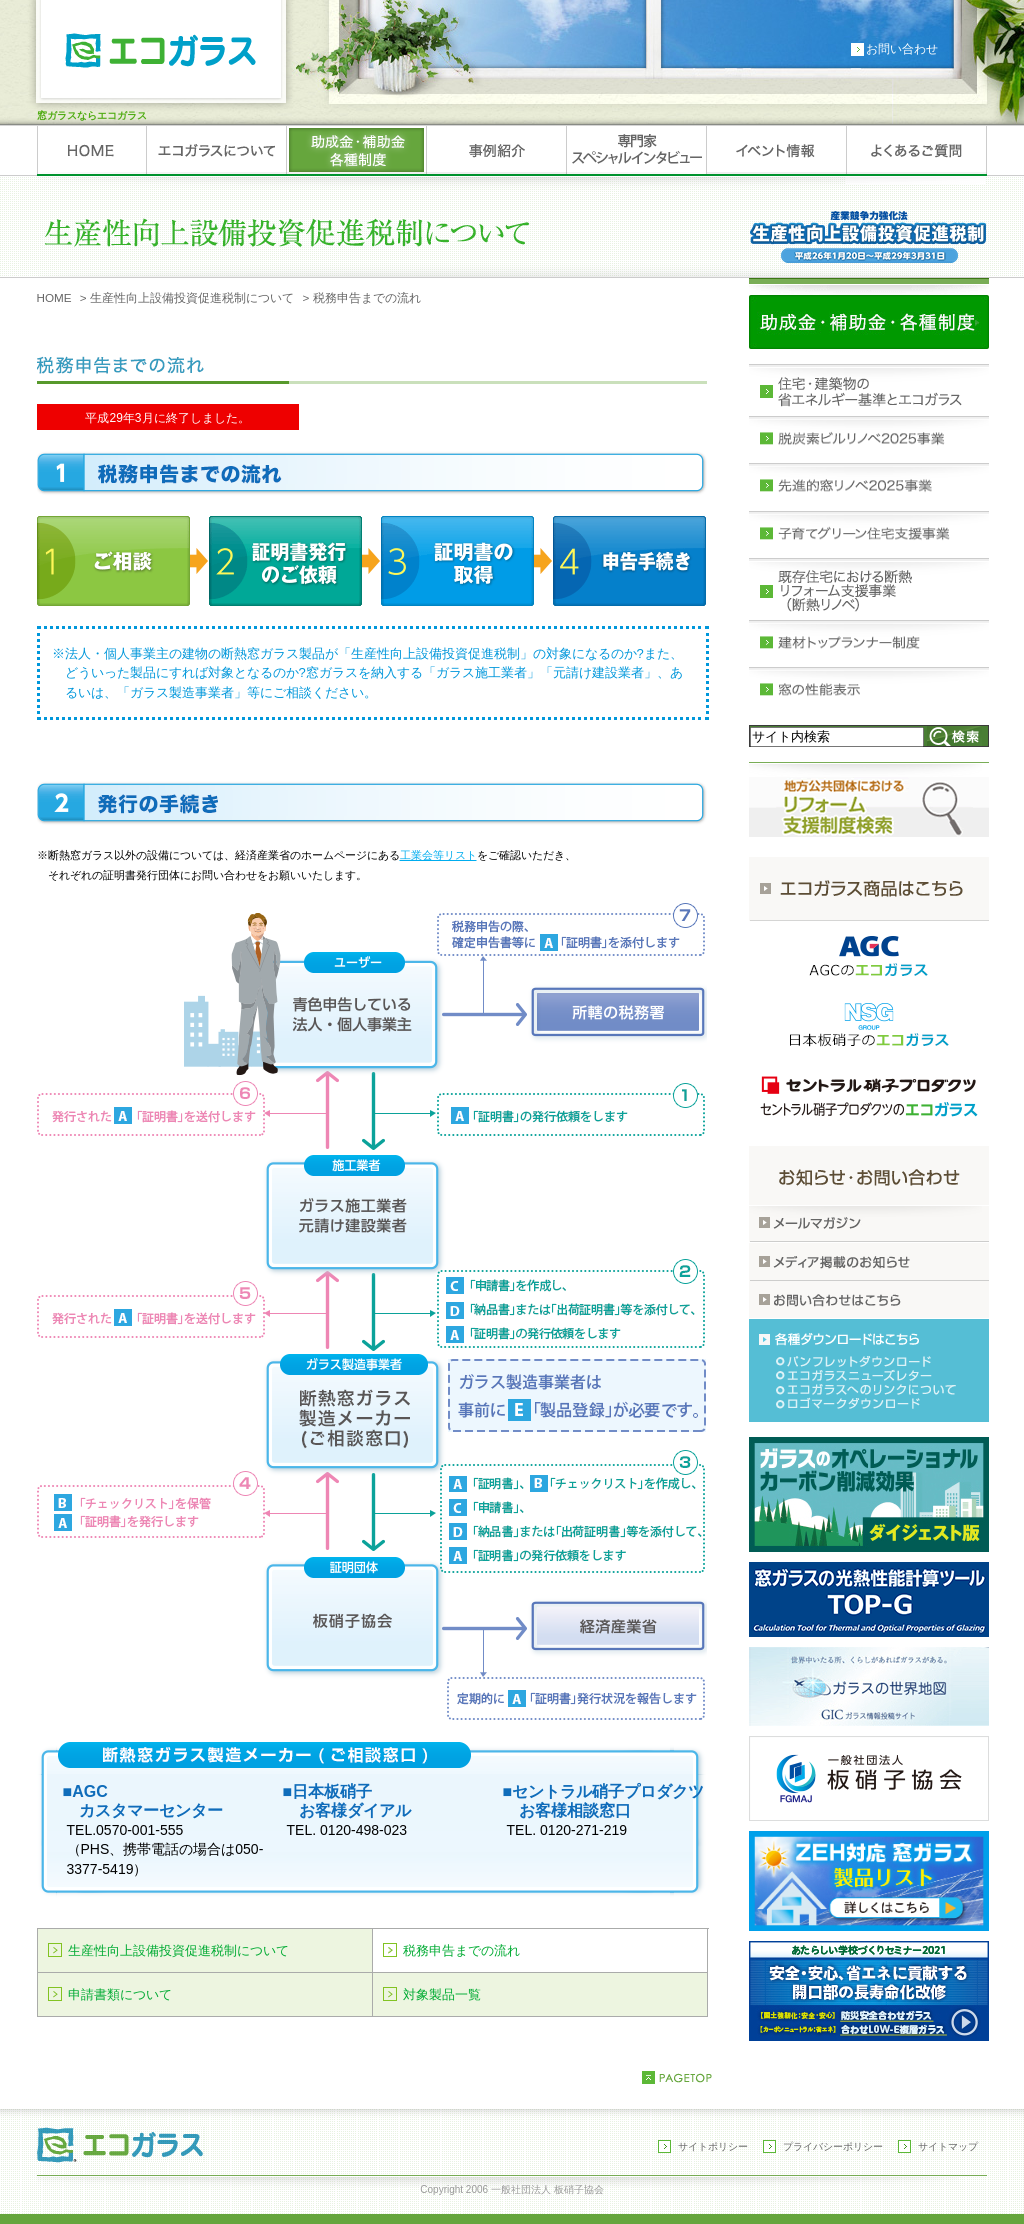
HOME (54, 297)
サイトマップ (948, 2146)
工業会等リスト (438, 855)
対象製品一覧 (442, 1994)
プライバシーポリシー (833, 2146)
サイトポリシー (713, 2146)
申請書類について (120, 1994)
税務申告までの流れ (461, 1950)
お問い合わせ (902, 49)
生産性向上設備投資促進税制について (192, 297)
